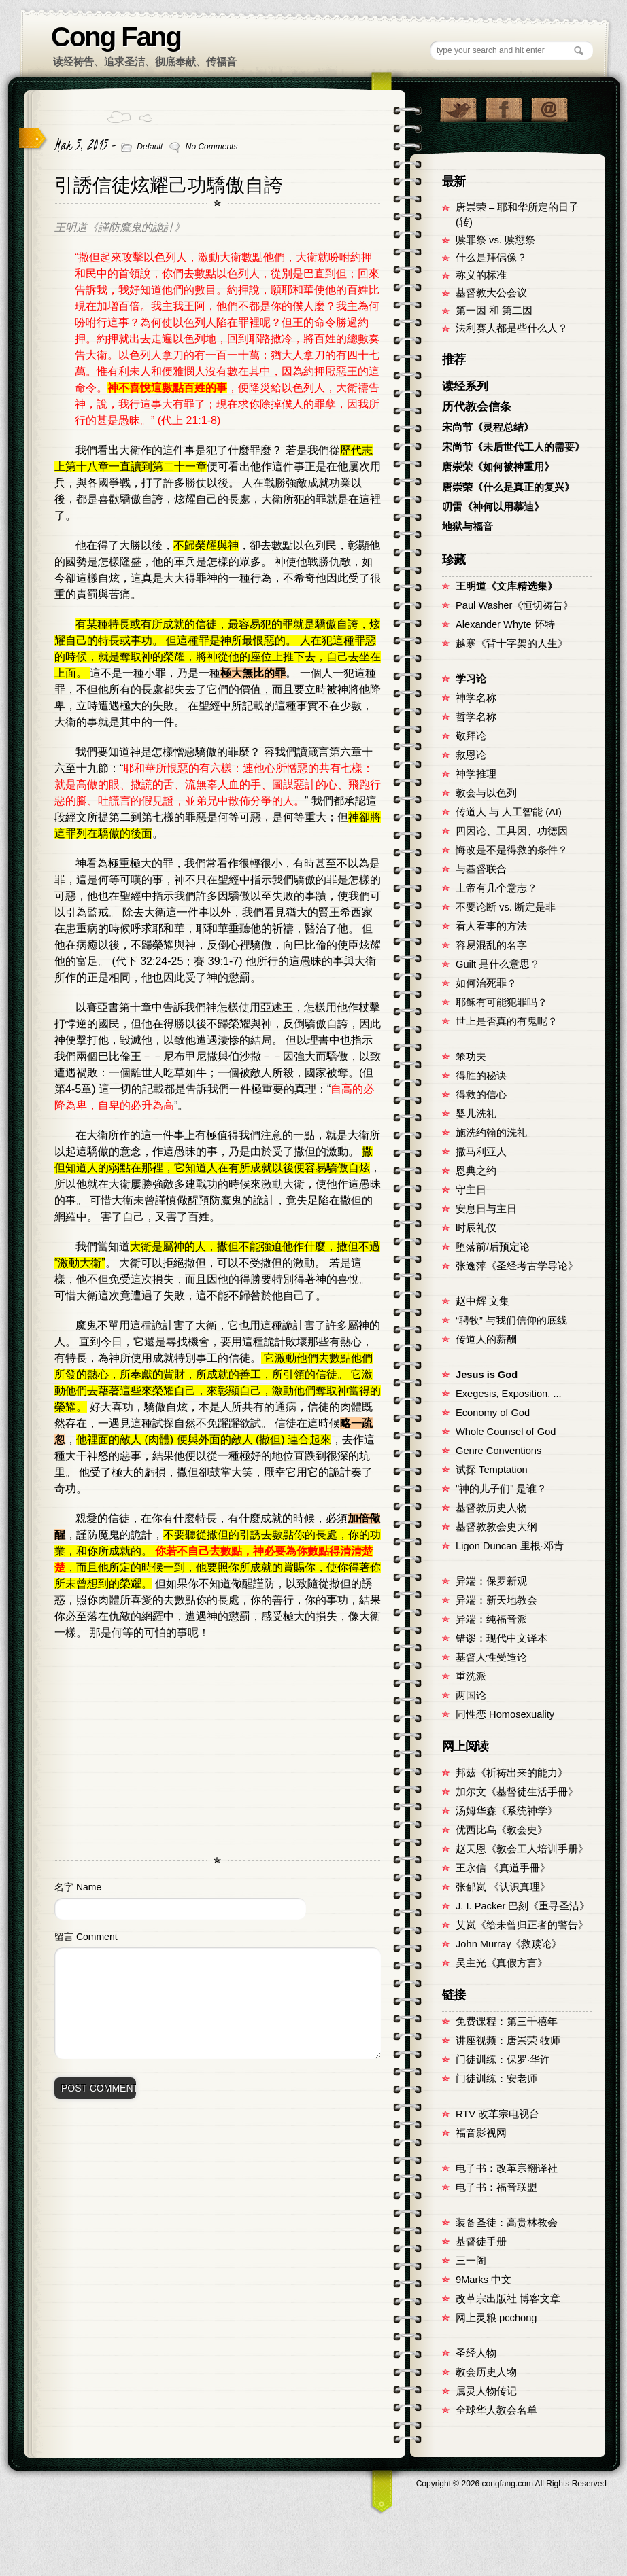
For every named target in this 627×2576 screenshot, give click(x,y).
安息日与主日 (486, 1208)
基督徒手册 (481, 2241)
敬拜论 (471, 735)
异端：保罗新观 (491, 1581)
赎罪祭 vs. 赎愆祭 (495, 239)
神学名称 (476, 697)
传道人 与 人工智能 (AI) (509, 812)
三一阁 (471, 2260)
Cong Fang (116, 37)
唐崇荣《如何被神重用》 (498, 466)
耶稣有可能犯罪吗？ (501, 1002)
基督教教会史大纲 (496, 1526)
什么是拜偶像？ (491, 257)
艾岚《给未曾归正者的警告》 (522, 1925)
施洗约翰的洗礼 (491, 1132)
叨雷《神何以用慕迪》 (493, 506)
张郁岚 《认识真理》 (503, 1887)
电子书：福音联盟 (496, 2187)
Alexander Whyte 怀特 (505, 624)
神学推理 (476, 774)
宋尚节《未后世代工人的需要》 (513, 447)
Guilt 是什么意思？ (498, 964)
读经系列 (465, 386)
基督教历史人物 (491, 1507)
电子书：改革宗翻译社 (507, 2168)
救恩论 (471, 754)
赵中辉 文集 (482, 1301)
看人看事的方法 (491, 926)
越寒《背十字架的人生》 (512, 643)
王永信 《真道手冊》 (503, 1868)
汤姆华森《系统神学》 (507, 1810)
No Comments (212, 147)
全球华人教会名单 (496, 2410)
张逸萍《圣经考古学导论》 (517, 1265)
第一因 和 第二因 (494, 310)
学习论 (471, 678)
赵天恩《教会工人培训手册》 (522, 1848)
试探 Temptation (492, 1469)
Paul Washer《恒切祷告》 (514, 605)
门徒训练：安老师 (496, 2078)
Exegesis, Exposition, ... (509, 1393)
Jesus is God (487, 1374)
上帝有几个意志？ (496, 888)
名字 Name (77, 1887)
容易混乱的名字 (491, 945)
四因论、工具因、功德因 (512, 831)
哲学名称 (476, 716)
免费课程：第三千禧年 (507, 2021)
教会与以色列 (486, 793)
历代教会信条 (476, 406)
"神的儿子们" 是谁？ (501, 1488)
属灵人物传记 (486, 2391)
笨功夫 (471, 1056)
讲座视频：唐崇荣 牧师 (508, 2040)
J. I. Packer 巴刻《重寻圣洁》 (523, 1906)
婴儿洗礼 (476, 1113)
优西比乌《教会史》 (501, 1829)
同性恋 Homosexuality (505, 1714)
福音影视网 (481, 2133)
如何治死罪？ (486, 983)
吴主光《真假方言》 (501, 1963)
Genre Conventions (498, 1450)
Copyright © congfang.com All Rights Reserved (511, 2483)
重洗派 (471, 1676)
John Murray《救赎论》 (509, 1944)
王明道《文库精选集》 (507, 586)
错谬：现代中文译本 (501, 1638)
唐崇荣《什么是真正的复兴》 (508, 487)
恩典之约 (476, 1170)
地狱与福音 (467, 526)
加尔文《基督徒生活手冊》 (517, 1791)
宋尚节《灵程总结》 (488, 427)
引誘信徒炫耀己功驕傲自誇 (168, 185)
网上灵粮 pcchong (496, 2317)
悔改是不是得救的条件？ (512, 850)
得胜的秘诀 (481, 1075)
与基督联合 (481, 869)
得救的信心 (481, 1094)
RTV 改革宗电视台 (497, 2114)
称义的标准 (481, 275)
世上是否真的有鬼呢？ (507, 1021)
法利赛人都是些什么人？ (512, 328)
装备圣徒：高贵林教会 (507, 2222)
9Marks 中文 (483, 2279)
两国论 (471, 1695)
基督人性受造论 (491, 1657)
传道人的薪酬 (486, 1339)
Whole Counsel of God (506, 1431)
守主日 (471, 1189)
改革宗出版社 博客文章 (508, 2298)
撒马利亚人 (481, 1151)
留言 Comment (86, 1936)
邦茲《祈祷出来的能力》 (512, 1772)
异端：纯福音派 (491, 1619)
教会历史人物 (486, 2372)
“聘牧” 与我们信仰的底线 (511, 1320)
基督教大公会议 (491, 292)
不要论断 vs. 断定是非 (506, 907)
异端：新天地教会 (496, 1600)
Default (150, 147)
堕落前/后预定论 (493, 1246)
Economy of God (493, 1412)
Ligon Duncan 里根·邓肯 (510, 1545)
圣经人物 (476, 2353)
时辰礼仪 (476, 1227)
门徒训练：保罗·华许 (503, 2059)
